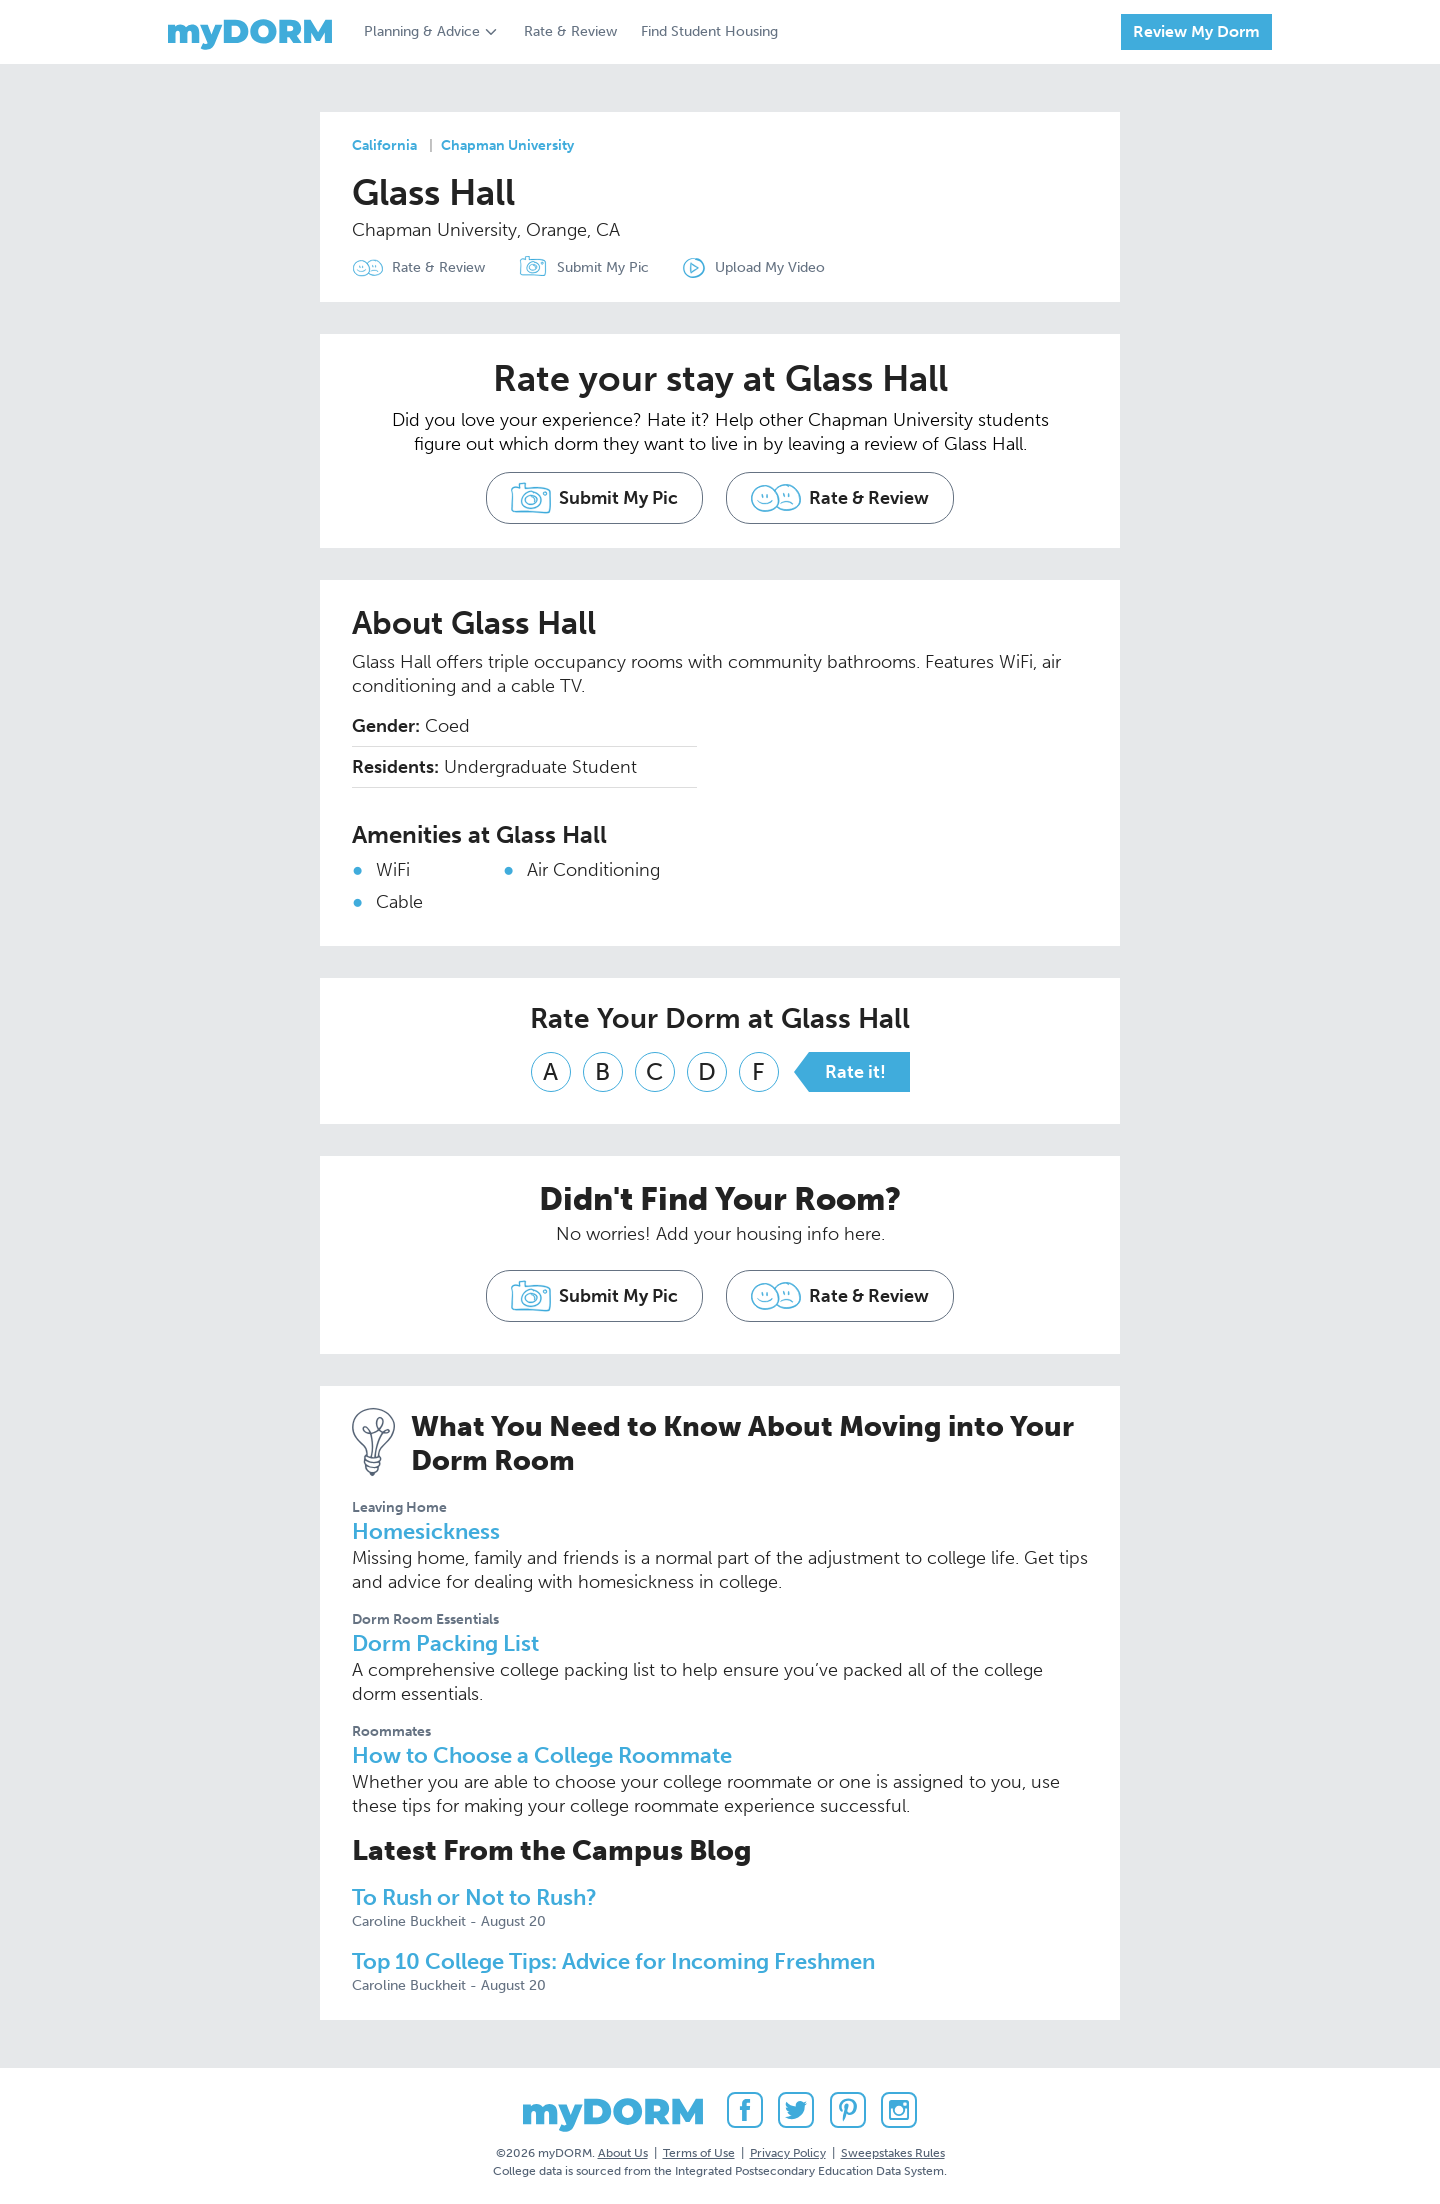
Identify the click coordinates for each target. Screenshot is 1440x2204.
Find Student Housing (709, 31)
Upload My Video (770, 267)
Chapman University (507, 145)
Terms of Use (699, 2153)
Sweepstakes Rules (893, 2153)
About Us (623, 2153)
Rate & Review (570, 31)
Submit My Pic (603, 267)
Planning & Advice (422, 31)
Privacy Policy (788, 2153)
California (384, 145)
